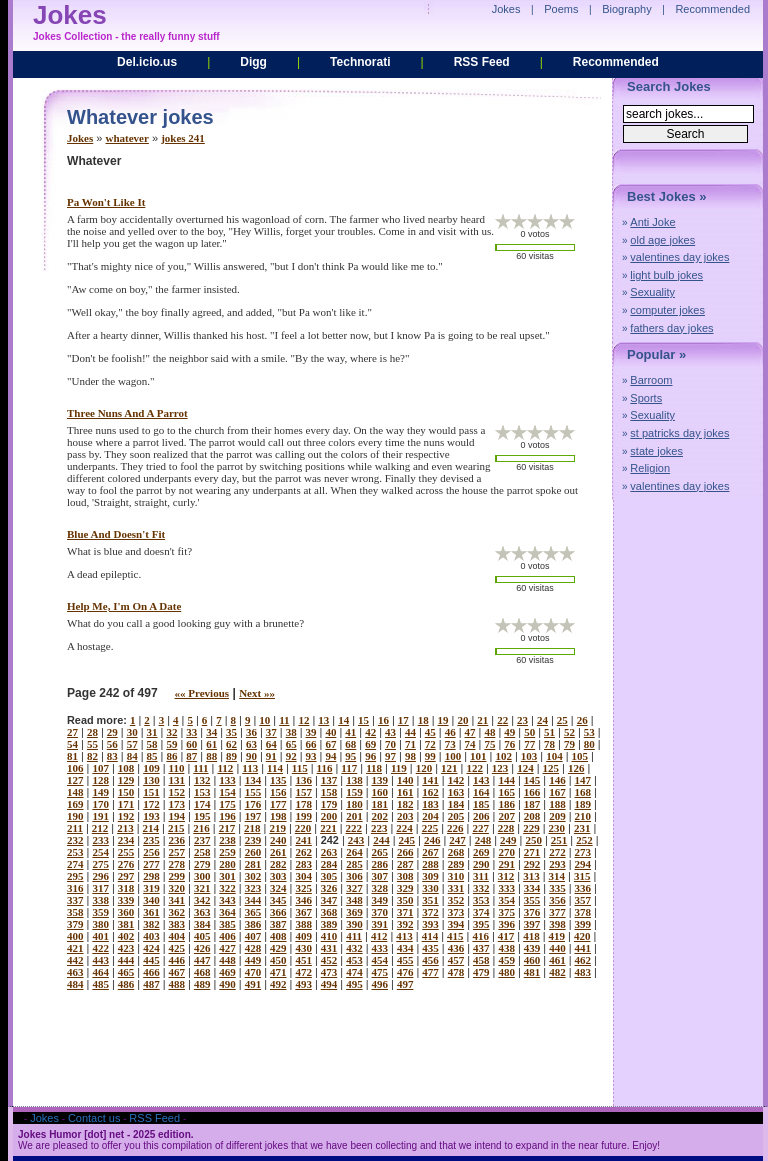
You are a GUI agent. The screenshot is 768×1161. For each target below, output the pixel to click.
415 (455, 936)
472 (303, 972)
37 (271, 732)
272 (557, 852)
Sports (646, 398)
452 (329, 960)
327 (354, 888)
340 (151, 900)
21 (482, 720)
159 (354, 792)
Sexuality (652, 292)
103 (529, 756)
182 (405, 804)
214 (151, 828)
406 (227, 936)
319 (151, 888)
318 (126, 888)
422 (100, 948)
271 (532, 852)
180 (354, 804)
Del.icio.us (147, 62)
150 (126, 792)
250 (533, 840)
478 (456, 972)
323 (253, 888)
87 (191, 756)
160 (380, 792)
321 (202, 888)
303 (278, 876)
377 (557, 912)
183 (430, 804)
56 (112, 744)
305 (329, 876)
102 (503, 756)
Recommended (616, 62)
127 (75, 780)
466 (151, 972)
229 (531, 828)
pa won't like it (106, 202)
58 (152, 744)
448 (227, 960)
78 (549, 744)
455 (405, 960)
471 (278, 972)
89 (231, 756)
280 (227, 864)
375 (506, 912)
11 (284, 720)
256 (151, 852)
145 (532, 780)
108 (126, 768)
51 (549, 732)
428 (253, 948)
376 (532, 912)
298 (151, 876)
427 (227, 948)
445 (151, 960)
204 (430, 816)
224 (404, 828)
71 (410, 744)
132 (202, 780)
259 (227, 852)
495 (354, 984)
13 (323, 720)
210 (583, 816)
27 (72, 732)
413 (404, 936)
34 (211, 732)
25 (562, 720)
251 (559, 840)
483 (583, 972)
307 (380, 876)
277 (151, 864)
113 (250, 768)
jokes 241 (183, 138)
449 (253, 960)
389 (329, 924)
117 (349, 768)
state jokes (656, 451)
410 (329, 936)
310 (456, 876)
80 (589, 744)
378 (583, 912)
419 (557, 936)
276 (126, 864)
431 (329, 948)
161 (405, 792)
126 (576, 768)
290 (481, 864)
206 (481, 816)
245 (407, 840)
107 (100, 768)
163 (456, 792)
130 (151, 780)
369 (354, 912)
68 (350, 744)
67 (330, 744)
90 (251, 756)
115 (300, 768)
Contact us (94, 1118)
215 (176, 828)
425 (177, 948)
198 (278, 816)
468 (202, 972)
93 (311, 756)
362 (177, 912)
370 (380, 912)
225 (430, 828)
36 (251, 732)
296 (100, 876)
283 (303, 864)
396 (506, 924)
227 (480, 828)
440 (557, 948)
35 (231, 732)
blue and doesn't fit (116, 534)
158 (329, 792)
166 (532, 792)
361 (151, 912)
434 (405, 948)
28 (92, 732)
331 (456, 888)
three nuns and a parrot (127, 413)
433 (380, 948)
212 (100, 828)
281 (253, 864)
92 (291, 756)
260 (253, 852)
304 (303, 876)
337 (75, 900)
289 (456, 864)
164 (481, 792)
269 (481, 852)
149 (100, 792)
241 (303, 840)
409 (303, 936)
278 (177, 864)
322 (227, 888)
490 (227, 984)
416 (480, 936)
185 (481, 804)
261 (278, 852)
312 (506, 876)
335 (557, 888)
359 (100, 912)
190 (75, 816)
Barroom (651, 380)
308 (405, 876)
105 (580, 756)
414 (430, 936)
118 (374, 768)
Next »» (257, 693)
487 (151, 984)
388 (303, 924)
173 (177, 804)
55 (92, 744)
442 (75, 960)
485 (100, 984)
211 (75, 828)
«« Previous (202, 693)
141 (430, 780)
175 (227, 804)
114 (275, 768)
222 (354, 828)
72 (430, 744)
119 (399, 768)
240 (278, 840)
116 (325, 768)
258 (202, 852)
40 (330, 732)
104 (554, 756)
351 (430, 900)
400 (75, 936)
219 (277, 828)
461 (557, 960)
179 (329, 804)
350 (405, 900)
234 (126, 840)
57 (132, 744)
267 (430, 852)
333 (506, 888)
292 (532, 864)
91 (271, 756)
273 (583, 852)
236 (177, 840)
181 (380, 804)
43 (390, 732)
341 (177, 900)
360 (126, 912)
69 (370, 744)
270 (506, 852)
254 (100, 852)
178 (303, 804)
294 (583, 864)
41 (350, 732)
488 (177, 984)
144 (506, 780)
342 (202, 900)
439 (532, 948)
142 (456, 780)
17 (403, 720)
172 (151, 804)
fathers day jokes (671, 328)
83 (112, 756)
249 (508, 840)
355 (532, 900)
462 (583, 960)
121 (449, 768)
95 (350, 756)
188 (557, 804)
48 (489, 732)
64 (271, 744)
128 (100, 780)
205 (456, 816)
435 (430, 948)
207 (506, 816)
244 (381, 840)
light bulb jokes (666, 275)
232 (75, 840)
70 (390, 744)
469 (227, 972)
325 (303, 888)
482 (557, 972)
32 (171, 732)
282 (278, 864)
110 (177, 768)
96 (370, 756)
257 (177, 852)
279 (202, 864)
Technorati (360, 62)
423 (126, 948)
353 (481, 900)
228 (506, 828)
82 (92, 756)
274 (75, 864)
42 (370, 732)
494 (329, 984)
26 (582, 720)
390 (354, 924)
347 (329, 900)
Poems (561, 9)
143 (481, 780)
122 (474, 768)
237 (202, 840)
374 (481, 912)
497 (405, 984)
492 (278, 984)
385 (227, 924)
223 (379, 828)
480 (506, 972)
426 (202, 948)
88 (211, 756)
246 (432, 840)
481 (532, 972)
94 (330, 756)
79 (569, 744)
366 (278, 912)
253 (75, 852)
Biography (627, 9)
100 (453, 756)
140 (405, 780)
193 (151, 816)
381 (126, 924)
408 (278, 936)
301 (227, 876)
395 (481, 924)
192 (126, 816)
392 (405, 924)
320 (177, 888)
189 (583, 804)
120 (424, 768)
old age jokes (662, 240)
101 (478, 756)
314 (557, 876)
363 (202, 912)
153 (202, 792)
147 (583, 780)
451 (303, 960)
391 (380, 924)
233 (100, 840)
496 (380, 984)
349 (380, 900)
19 (443, 720)
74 (470, 744)
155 (253, 792)
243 (356, 840)
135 (278, 780)
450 (278, 960)
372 (430, 912)
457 (456, 960)
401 (100, 936)
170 (100, 804)
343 (227, 900)
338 (100, 900)
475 (380, 972)
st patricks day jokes (679, 433)
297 (126, 876)
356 (557, 900)
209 (557, 816)
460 (532, 960)
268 (456, 852)
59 (171, 744)
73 (450, 744)
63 (251, 744)
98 (410, 756)
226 (455, 828)
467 (177, 972)
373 (456, 912)
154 (227, 792)
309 (430, 876)
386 (253, 924)
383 (177, 924)
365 (253, 912)
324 (278, 888)
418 (531, 936)
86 (171, 756)
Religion (650, 468)
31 (152, 732)
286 (380, 864)
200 (329, 816)
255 (126, 852)
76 (509, 744)
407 (253, 936)
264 (354, 852)
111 (200, 768)
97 (390, 756)
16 (383, 720)
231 (582, 828)
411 (354, 936)
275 (100, 864)
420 (582, 936)
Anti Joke (652, 222)
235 (151, 840)
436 (456, 948)
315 (582, 876)
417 (506, 936)
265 (380, 852)
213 (125, 828)
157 (303, 792)
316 (75, 888)
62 (231, 744)
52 (569, 732)
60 (191, 744)
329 (405, 888)
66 (311, 744)
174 (202, 804)
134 (253, 780)
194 (177, 816)
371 (405, 912)
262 (303, 852)
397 (532, 924)
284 (329, 864)
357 (583, 900)
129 (126, 780)
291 (506, 864)
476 (405, 972)
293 (557, 864)
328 (380, 888)
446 (177, 960)
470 (253, 972)
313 (531, 876)
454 (380, 960)
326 (329, 888)
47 (470, 732)
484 (75, 984)
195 (202, 816)
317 (100, 888)
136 (303, 780)
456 (430, 960)
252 (584, 840)
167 (557, 792)
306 (354, 876)
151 (151, 792)
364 (227, 912)
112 (225, 768)
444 (126, 960)
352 (456, 900)
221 (328, 828)
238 (227, 840)
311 (481, 876)
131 (177, 780)
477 (430, 972)
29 (112, 732)
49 (509, 732)
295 (75, 876)
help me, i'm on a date (124, 606)
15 (363, 720)
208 (532, 816)
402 (126, 936)
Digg (253, 62)
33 (191, 732)
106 (75, 768)
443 (100, 960)
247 (457, 840)
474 (354, 972)
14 (343, 720)
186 (506, 804)
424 (151, 948)
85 (152, 756)
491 (253, 984)
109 (151, 768)
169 (75, 804)
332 (481, 888)
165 (506, 792)
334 (532, 888)
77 (529, 744)
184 (456, 804)
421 (75, 948)
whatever (127, 138)
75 (489, 744)
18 (423, 720)
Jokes (80, 138)
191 (100, 816)
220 (303, 828)
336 (583, 888)
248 (483, 840)
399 (583, 924)
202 (380, 816)
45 (430, 732)
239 (253, 840)
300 (202, 876)
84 (132, 756)
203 (405, 816)
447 (202, 960)
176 (253, 804)
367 (303, 912)
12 (303, 720)
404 (177, 936)
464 (100, 972)
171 (126, 804)
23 (522, 720)
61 (211, 744)
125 (551, 768)
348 (354, 900)
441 (583, 948)
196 (227, 816)
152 (177, 792)
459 (506, 960)
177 (278, 804)
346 (303, 900)
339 (126, 900)
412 (379, 936)
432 (354, 948)
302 (253, 876)
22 (502, 720)
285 (354, 864)
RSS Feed (482, 62)
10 (264, 720)
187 (532, 804)
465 (126, 972)
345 (278, 900)
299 (177, 876)
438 (506, 948)
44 (410, 732)
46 (450, 732)
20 (462, 720)
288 (430, 864)
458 (481, 960)
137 (329, 780)
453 (354, 960)
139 (380, 780)
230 (557, 828)
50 (529, 732)
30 (132, 732)
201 (354, 816)
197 (253, 816)
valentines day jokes (679, 257)
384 (202, 924)
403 (151, 936)
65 (291, 744)
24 (542, 720)
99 (430, 756)
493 (303, 984)
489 (202, 984)
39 (311, 732)
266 (405, 852)
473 (329, 972)
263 (329, 852)
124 (525, 768)
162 (430, 792)
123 (500, 768)
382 (151, 924)
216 (201, 828)
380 (100, 924)
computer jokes (667, 310)
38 (291, 732)
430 (303, 948)
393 (430, 924)
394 (456, 924)
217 (227, 828)
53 (589, 732)
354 (506, 900)
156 (278, 792)
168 (583, 792)
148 (75, 792)
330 (430, 888)
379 (75, 924)
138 (354, 780)
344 (253, 900)
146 (557, 780)
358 (75, 912)
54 (72, 744)
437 (481, 948)
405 (202, 936)
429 (278, 948)
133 (227, 780)
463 (75, 972)
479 (481, 972)
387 (278, 924)
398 (557, 924)
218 (252, 828)
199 (303, 816)
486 (126, 984)
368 (329, 912)
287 (405, 864)
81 (72, 756)
